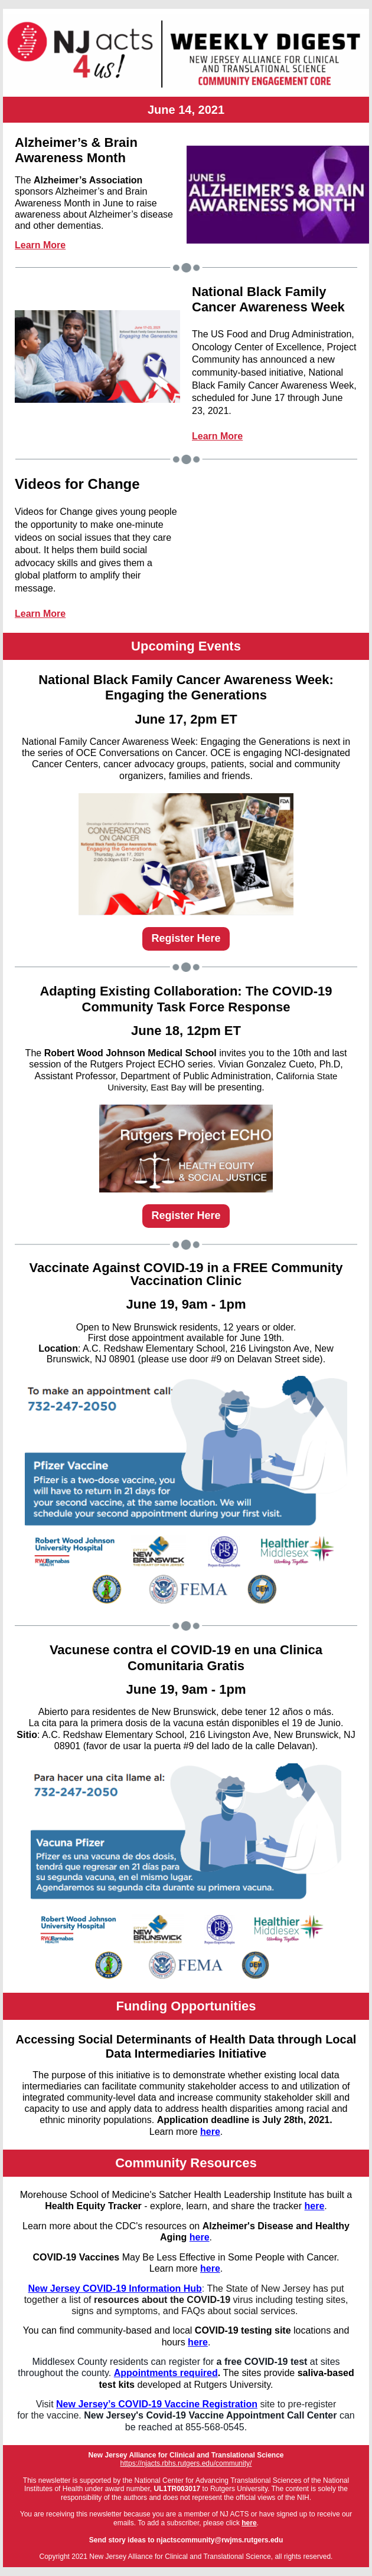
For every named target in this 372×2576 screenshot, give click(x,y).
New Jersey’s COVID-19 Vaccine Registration (156, 2404)
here (210, 2132)
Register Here (185, 938)
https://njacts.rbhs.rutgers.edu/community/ (186, 2463)
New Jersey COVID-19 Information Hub (114, 2288)
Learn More (40, 245)
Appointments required (166, 2373)
